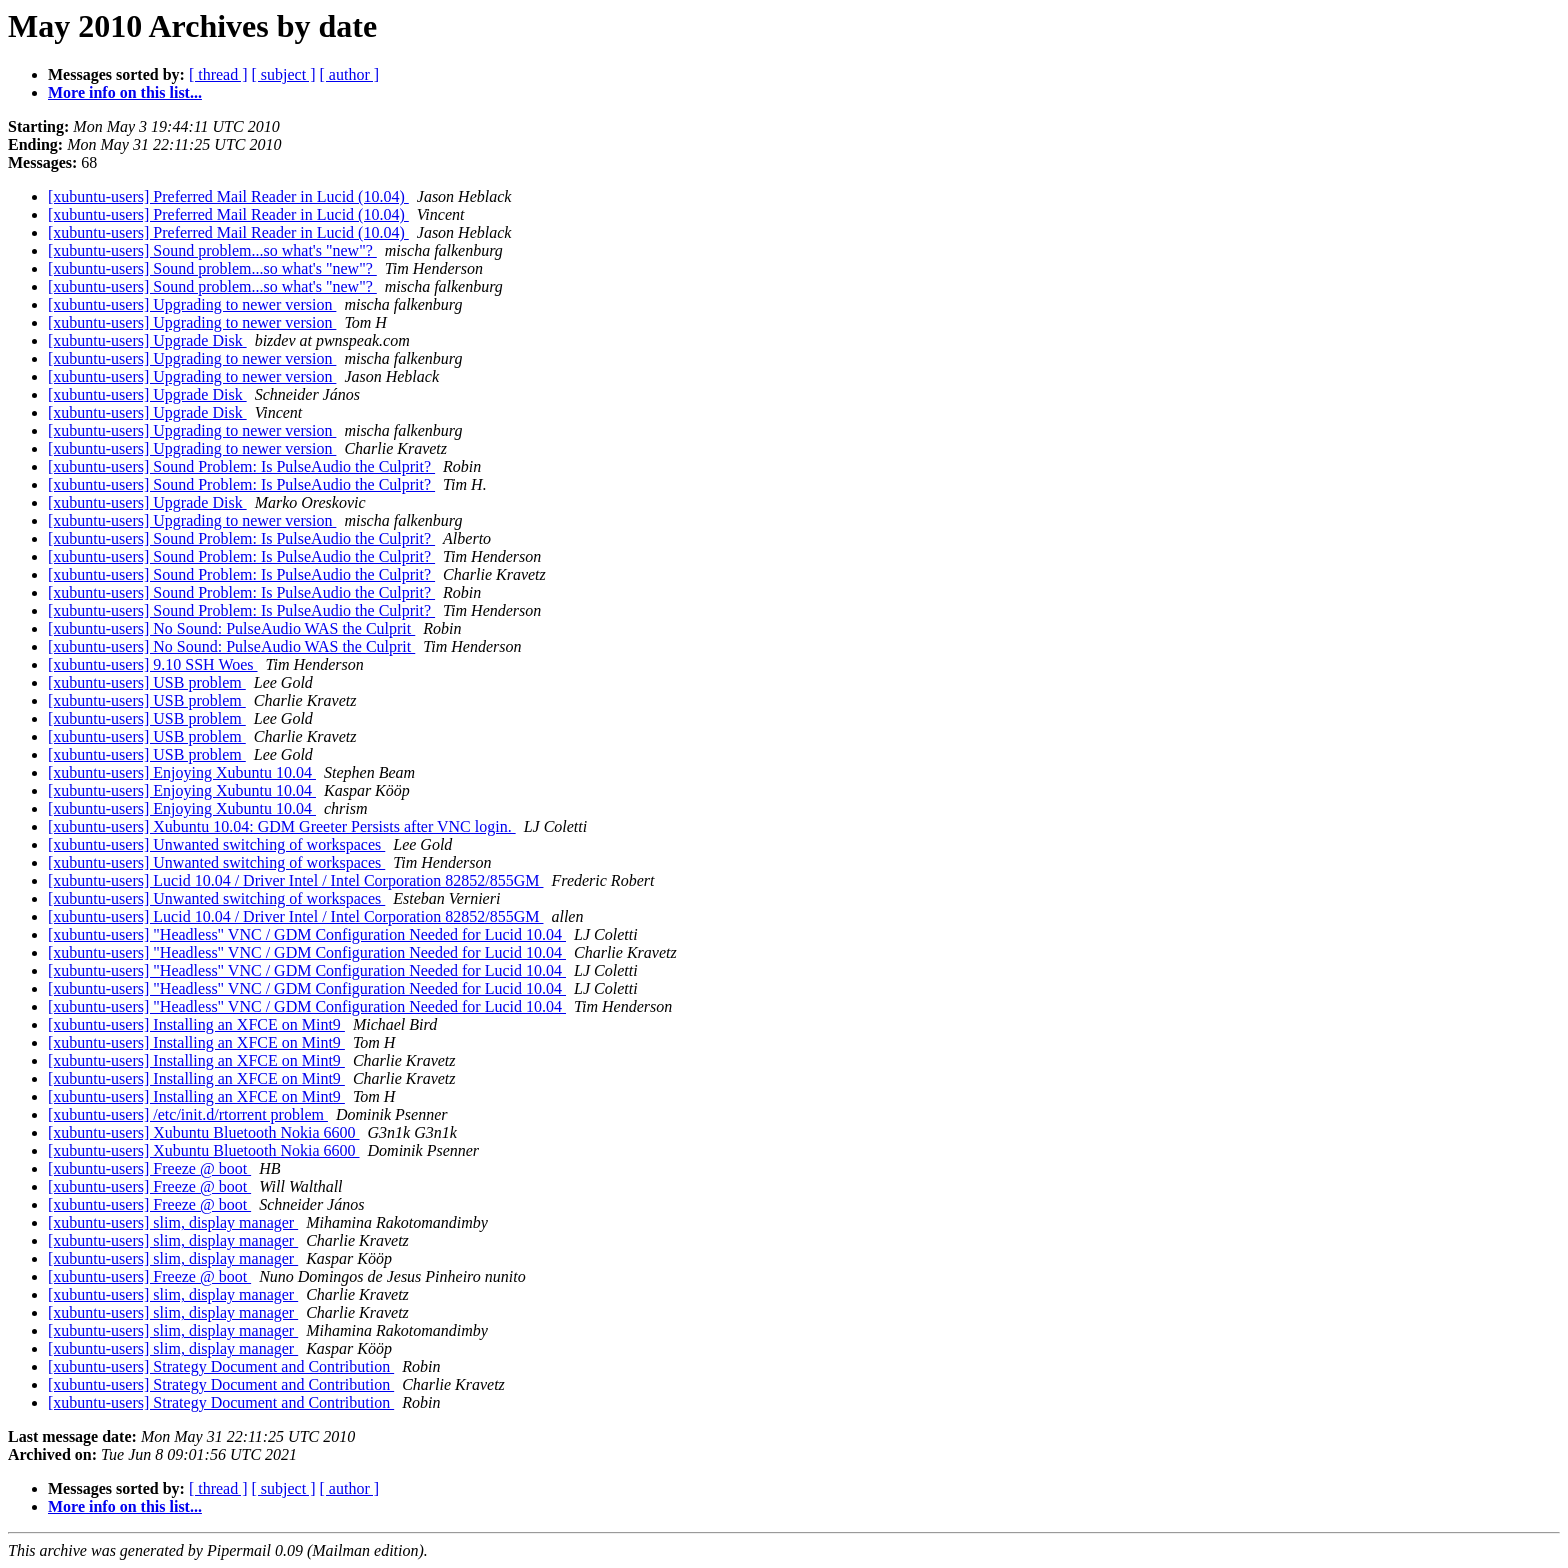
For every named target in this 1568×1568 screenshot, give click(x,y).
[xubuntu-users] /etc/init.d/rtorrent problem (188, 1114)
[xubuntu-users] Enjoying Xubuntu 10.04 (182, 772)
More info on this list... (125, 92)
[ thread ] (218, 74)
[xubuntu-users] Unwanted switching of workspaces (216, 844)
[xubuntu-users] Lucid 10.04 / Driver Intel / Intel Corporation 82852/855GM (295, 880)
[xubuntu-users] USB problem (147, 682)
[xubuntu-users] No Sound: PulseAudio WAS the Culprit (231, 628)
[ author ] (350, 74)
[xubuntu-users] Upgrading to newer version (192, 304)
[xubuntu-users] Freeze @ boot (149, 1168)
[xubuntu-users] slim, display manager (173, 1222)
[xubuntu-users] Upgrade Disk (147, 340)
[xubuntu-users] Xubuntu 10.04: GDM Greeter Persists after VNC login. (282, 826)
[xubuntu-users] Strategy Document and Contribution (221, 1366)
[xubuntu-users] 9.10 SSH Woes (153, 664)
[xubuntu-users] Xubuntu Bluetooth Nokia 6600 (204, 1132)
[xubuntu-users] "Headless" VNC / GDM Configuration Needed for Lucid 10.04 (307, 934)
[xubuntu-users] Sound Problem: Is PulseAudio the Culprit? (241, 466)
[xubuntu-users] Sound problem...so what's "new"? (212, 250)
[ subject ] (284, 74)
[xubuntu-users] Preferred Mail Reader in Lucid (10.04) (228, 196)
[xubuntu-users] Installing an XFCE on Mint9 (196, 1024)
